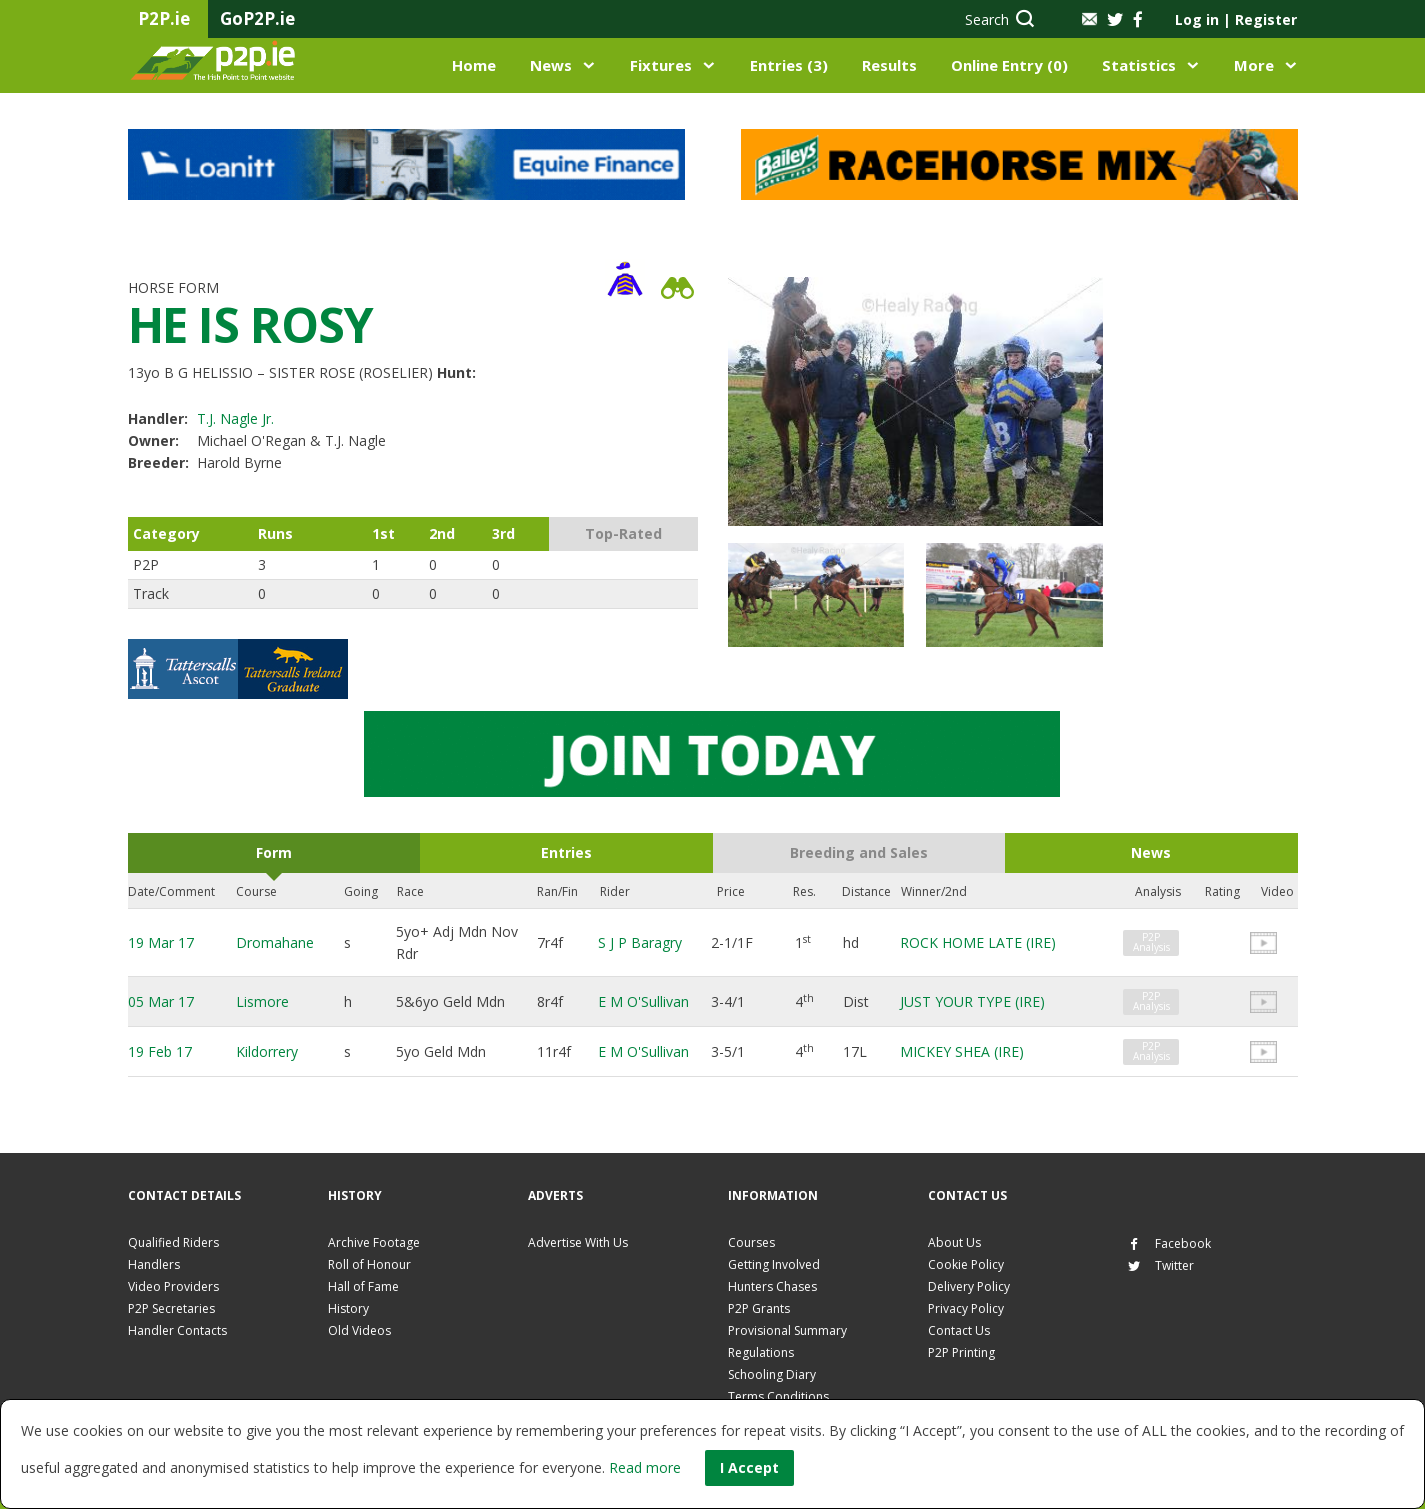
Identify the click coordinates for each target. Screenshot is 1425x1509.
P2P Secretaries (171, 1308)
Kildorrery (267, 1051)
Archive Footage (374, 1242)
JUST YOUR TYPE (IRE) (972, 1001)
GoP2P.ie (257, 18)
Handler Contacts (177, 1330)
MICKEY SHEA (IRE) (962, 1051)
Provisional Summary (787, 1330)
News (551, 65)
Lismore (262, 1001)
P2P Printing (961, 1352)
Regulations (761, 1352)
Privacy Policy (966, 1308)
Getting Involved (774, 1264)
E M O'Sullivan (643, 1001)
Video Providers (173, 1286)
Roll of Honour (369, 1264)
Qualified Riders (173, 1242)
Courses (751, 1242)
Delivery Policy (969, 1286)
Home (474, 65)
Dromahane (275, 942)
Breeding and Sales (859, 852)
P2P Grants (759, 1308)
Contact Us (959, 1330)
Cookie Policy (966, 1264)
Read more (645, 1467)
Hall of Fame (363, 1286)
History (348, 1308)
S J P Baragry (640, 942)
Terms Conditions (778, 1396)
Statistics (1139, 65)
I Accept (749, 1467)
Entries (566, 852)
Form (274, 852)
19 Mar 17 (161, 942)
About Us (954, 1242)
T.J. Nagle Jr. (235, 418)
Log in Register (1236, 19)
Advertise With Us (578, 1242)
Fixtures (661, 65)
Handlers (154, 1264)
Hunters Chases (772, 1286)
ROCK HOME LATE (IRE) (978, 942)
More (1254, 65)
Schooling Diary (772, 1374)
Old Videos (359, 1330)
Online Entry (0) (1009, 65)
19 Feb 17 (160, 1051)
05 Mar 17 (161, 1001)
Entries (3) (789, 65)
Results (889, 65)
